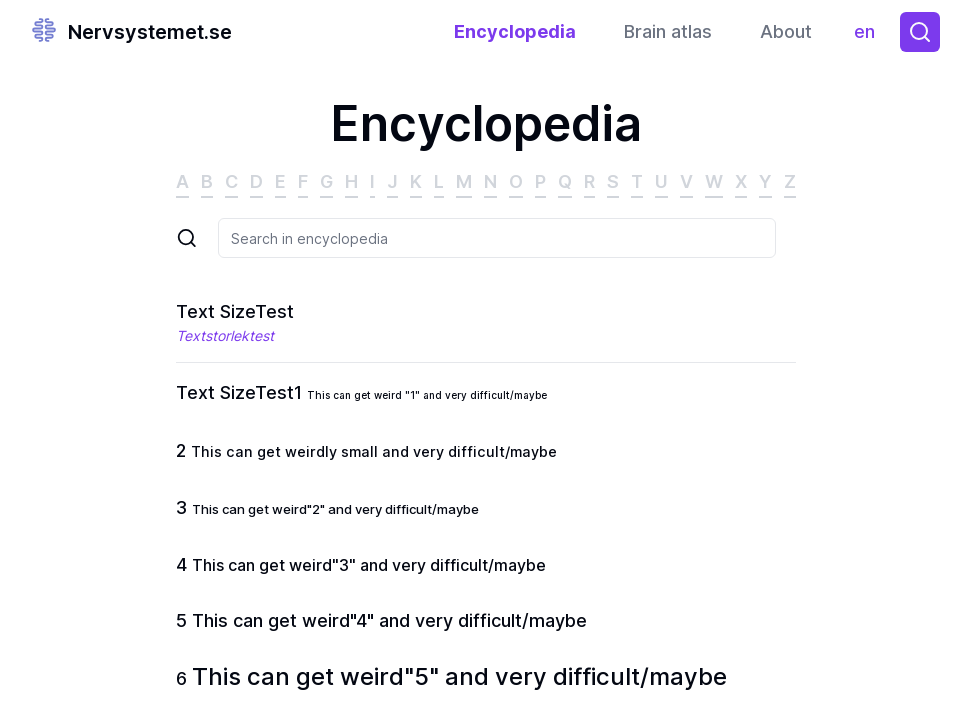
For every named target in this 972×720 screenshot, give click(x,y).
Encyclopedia (515, 31)
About (786, 31)
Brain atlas (668, 31)
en (869, 36)
